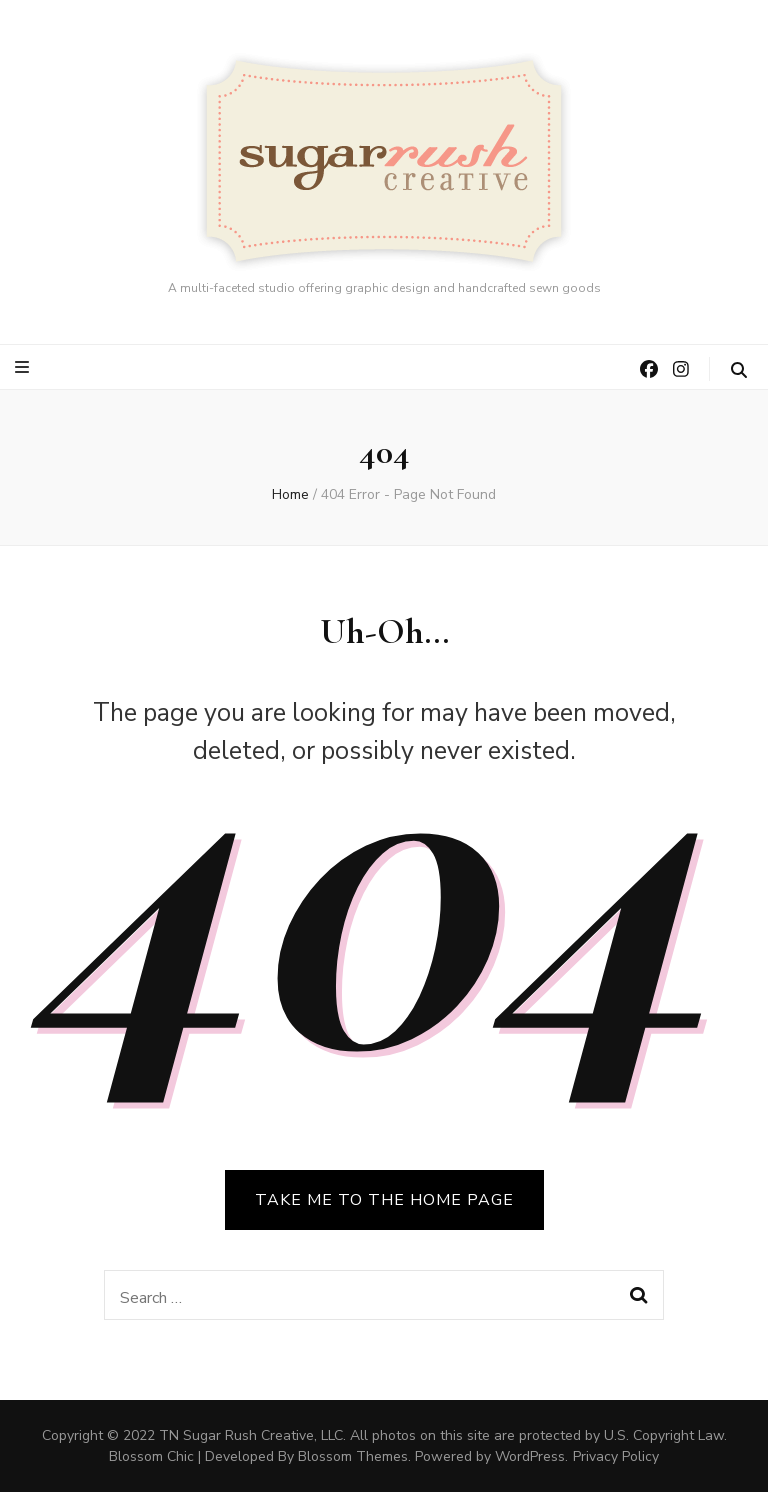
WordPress (530, 1456)
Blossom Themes (353, 1456)
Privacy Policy (616, 1456)
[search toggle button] (739, 370)
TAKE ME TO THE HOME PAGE (384, 1200)
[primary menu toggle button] (24, 367)
